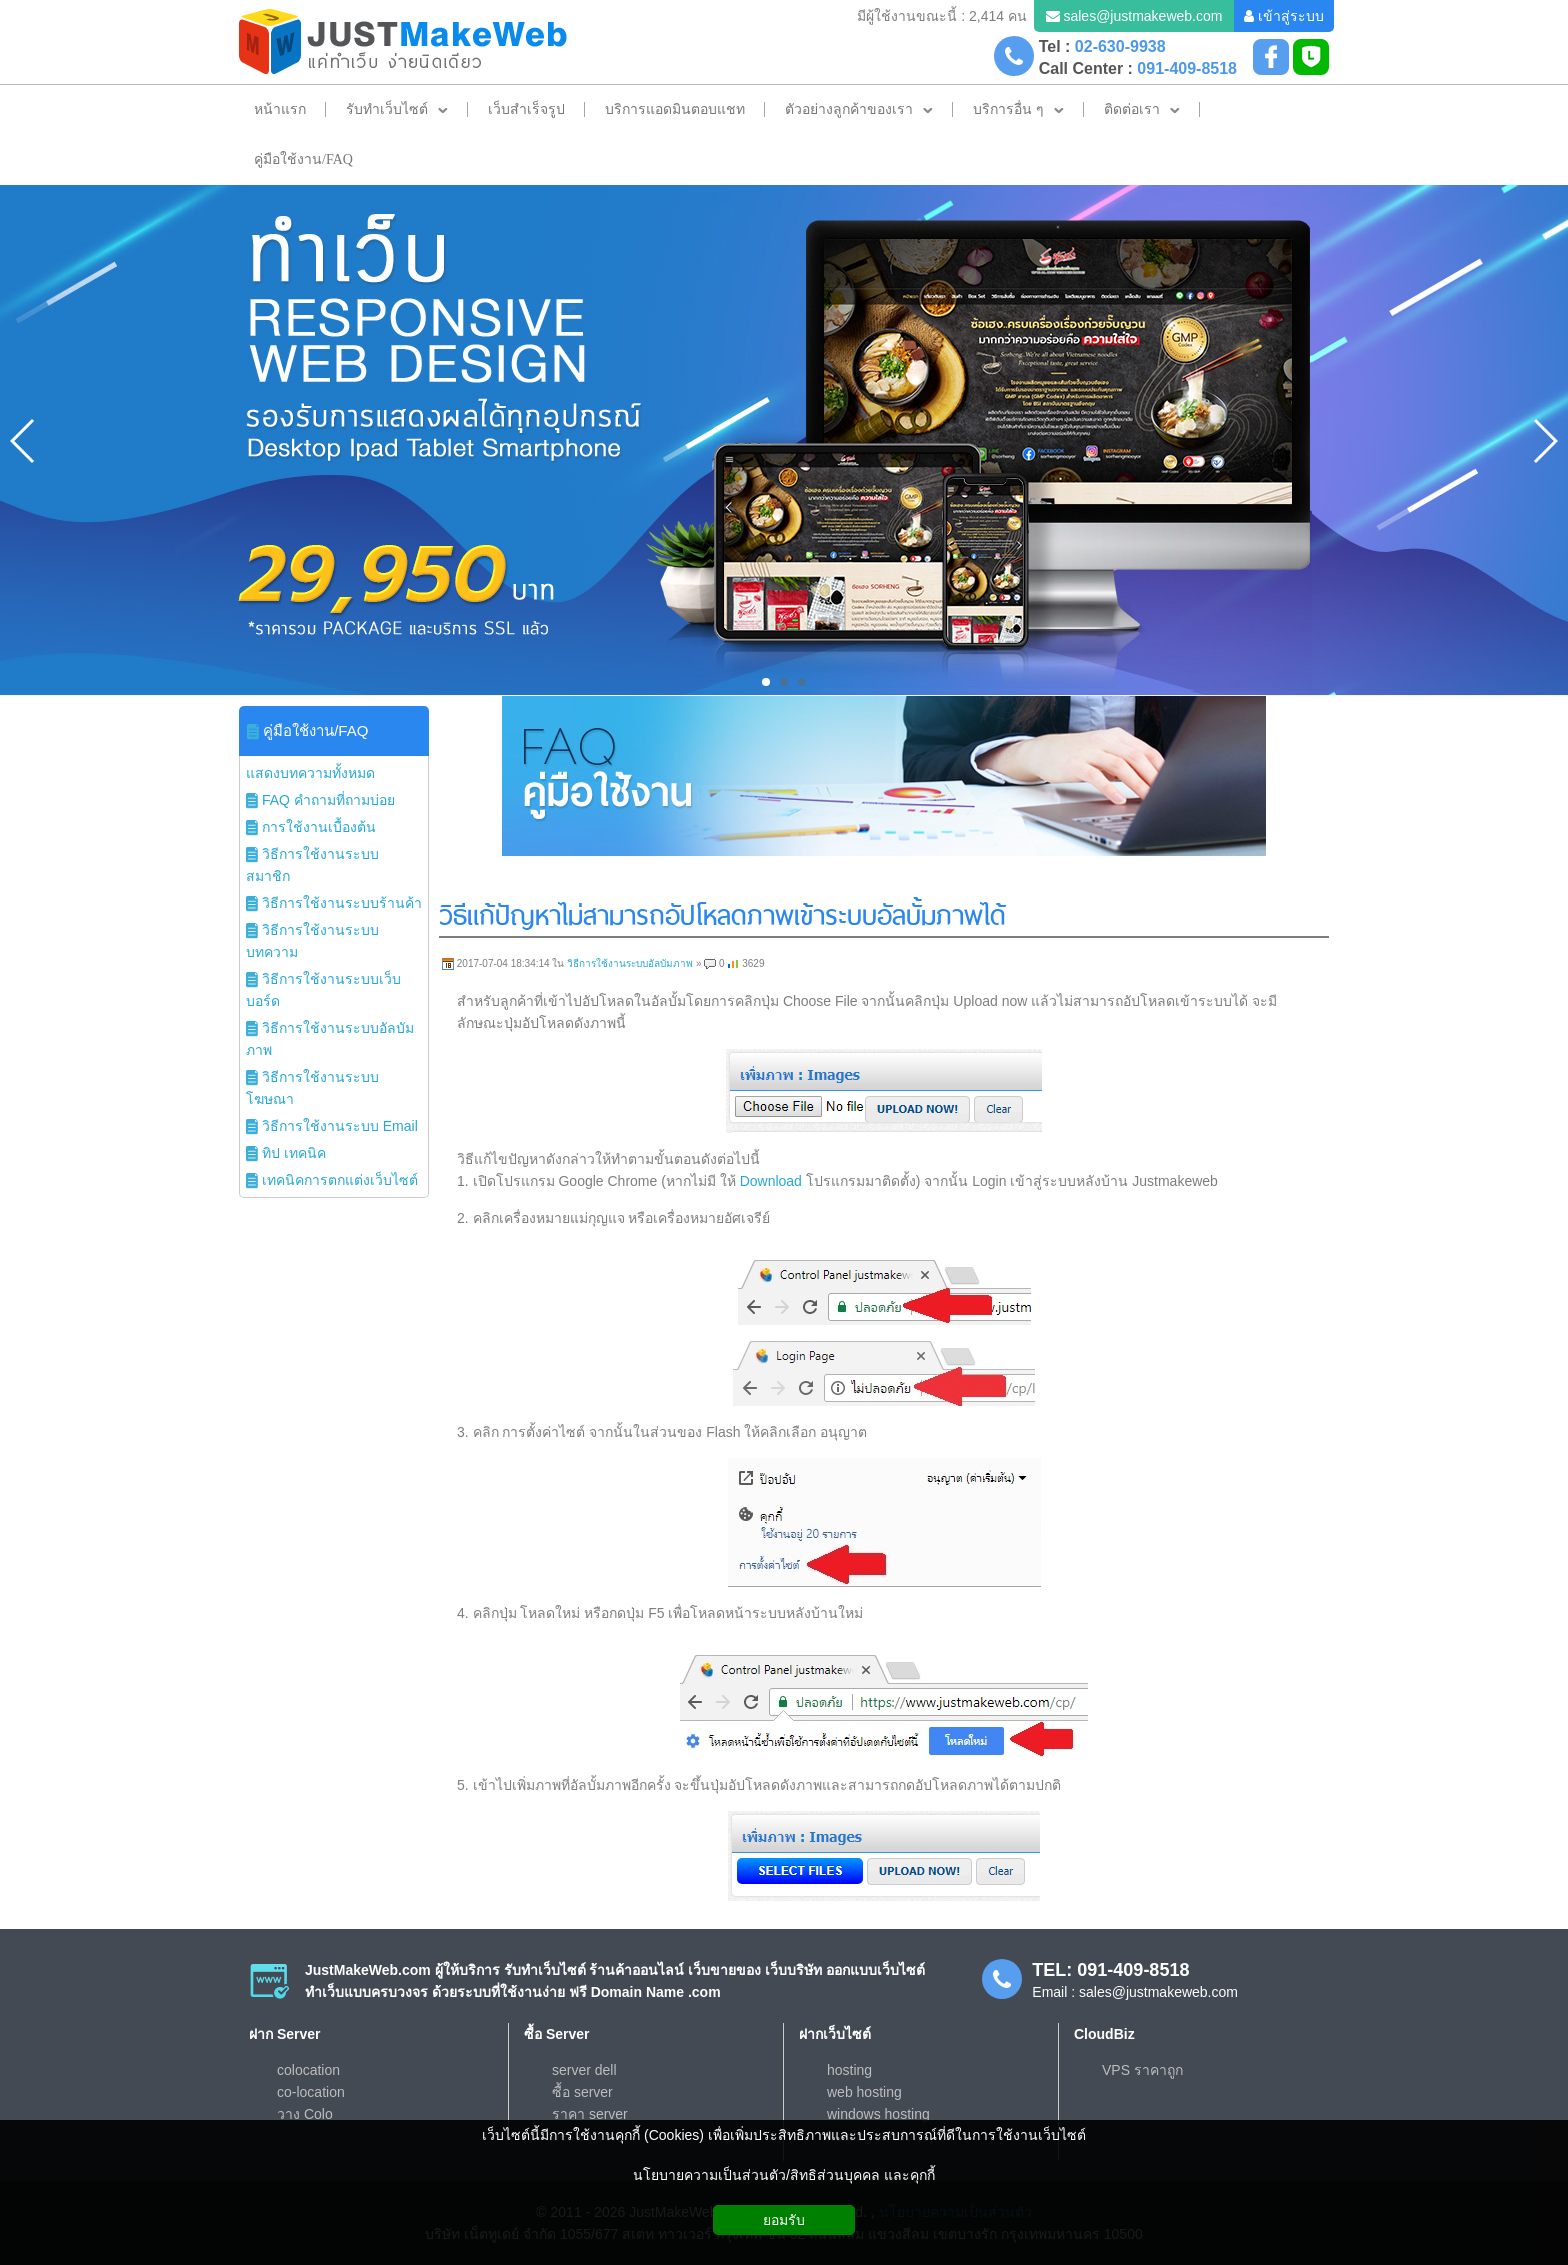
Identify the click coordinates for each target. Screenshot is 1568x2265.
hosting (849, 2070)
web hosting (864, 2092)
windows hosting (878, 2114)
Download (771, 1181)
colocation (308, 2070)
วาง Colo (305, 2114)
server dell (584, 2070)
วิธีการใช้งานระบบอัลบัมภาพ (630, 963)
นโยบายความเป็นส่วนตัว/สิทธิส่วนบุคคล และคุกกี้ (784, 2175)
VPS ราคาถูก (1142, 2070)
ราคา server (590, 2114)
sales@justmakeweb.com (1142, 16)
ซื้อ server (582, 2092)
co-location (311, 2092)
